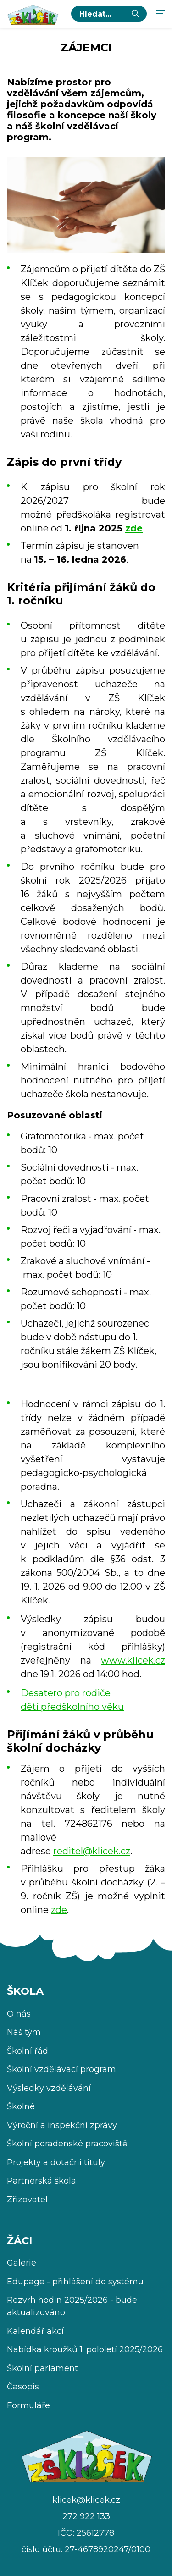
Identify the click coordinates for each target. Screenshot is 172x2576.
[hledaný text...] (101, 14)
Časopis (23, 2387)
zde (134, 528)
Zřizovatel (27, 2200)
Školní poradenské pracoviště (67, 2144)
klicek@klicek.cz (86, 2500)
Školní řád (27, 2051)
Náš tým (24, 2032)
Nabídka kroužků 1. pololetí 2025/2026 (85, 2349)
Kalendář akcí (35, 2331)
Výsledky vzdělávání (49, 2088)
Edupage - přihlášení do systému (75, 2282)
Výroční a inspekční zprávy (62, 2125)
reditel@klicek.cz (91, 1851)
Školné (21, 2106)
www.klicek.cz (133, 1660)
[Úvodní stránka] (33, 14)
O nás (19, 2014)
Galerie (21, 2263)
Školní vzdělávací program (61, 2069)
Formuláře (28, 2405)
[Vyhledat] (135, 14)
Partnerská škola (41, 2181)
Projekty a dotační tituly (56, 2162)
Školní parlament (42, 2368)
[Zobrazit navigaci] (160, 14)
